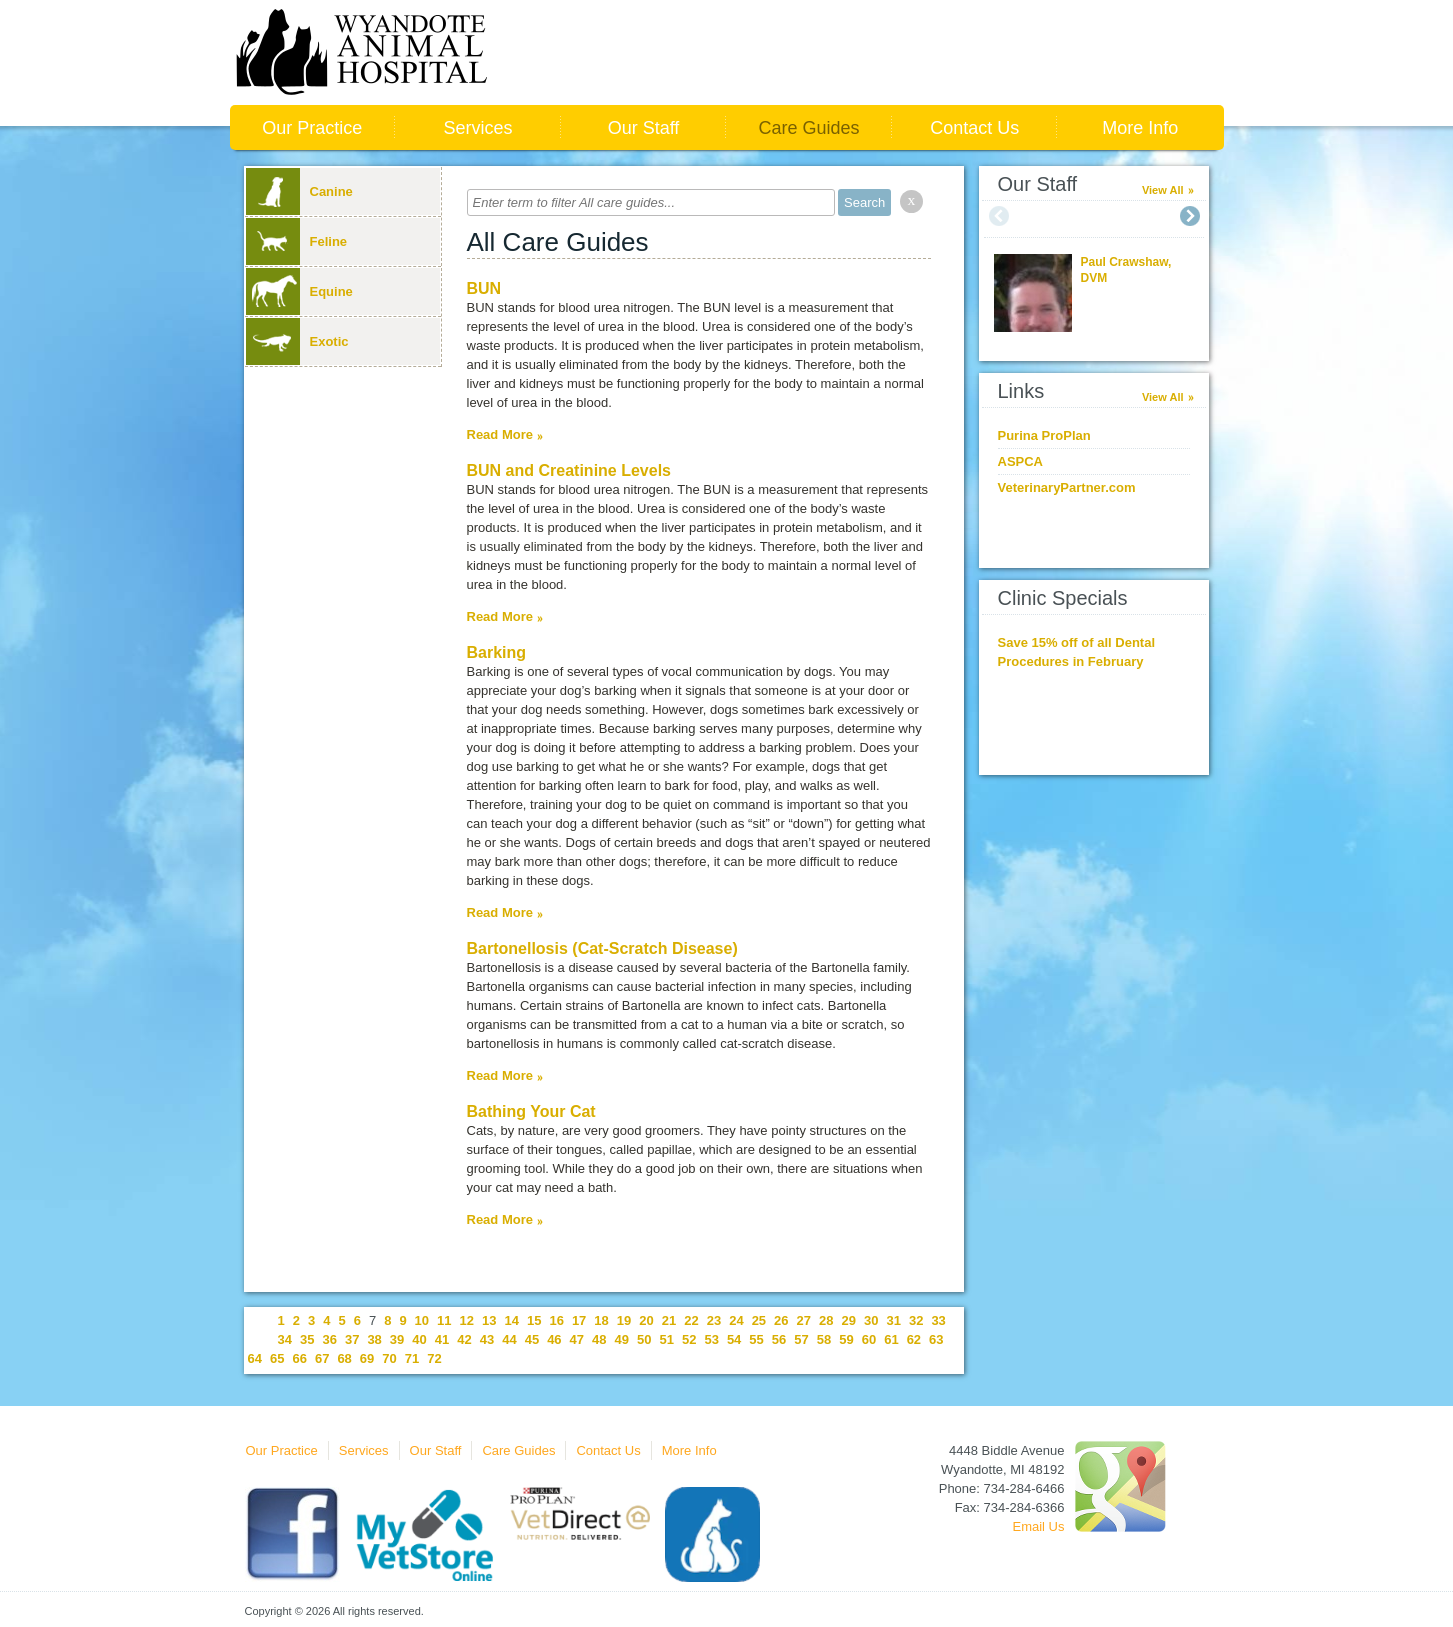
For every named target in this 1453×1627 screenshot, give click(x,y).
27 (804, 1320)
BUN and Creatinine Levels (569, 470)
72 (434, 1358)
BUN (484, 288)
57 (801, 1339)
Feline (297, 241)
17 (579, 1320)
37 (352, 1339)
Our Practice (312, 128)
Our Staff (644, 128)
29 (849, 1320)
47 (577, 1339)
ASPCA (1021, 461)
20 (646, 1320)
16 (556, 1320)
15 (534, 1320)
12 (467, 1320)
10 (422, 1320)
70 (389, 1358)
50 (644, 1339)
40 (419, 1339)
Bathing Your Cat (531, 1111)
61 (891, 1339)
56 (779, 1339)
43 (487, 1339)
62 (914, 1339)
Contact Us (974, 128)
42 (464, 1339)
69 (367, 1358)
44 (509, 1339)
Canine (299, 191)
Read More (500, 434)
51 (666, 1339)
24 (736, 1320)
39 (397, 1339)
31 (893, 1320)
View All (1163, 190)
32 (916, 1320)
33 (938, 1320)
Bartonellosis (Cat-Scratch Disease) (602, 948)
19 (624, 1320)
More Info (1140, 128)
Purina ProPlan (1044, 435)
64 (255, 1358)
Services (477, 128)
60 (869, 1339)
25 (759, 1320)
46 (554, 1339)
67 (322, 1358)
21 (669, 1320)
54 (734, 1339)
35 (307, 1339)
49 (622, 1339)
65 (277, 1358)
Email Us (1038, 1526)
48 (599, 1339)
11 (444, 1320)
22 (691, 1320)
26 (781, 1320)
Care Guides (809, 128)
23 (714, 1320)
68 (344, 1358)
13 (489, 1320)
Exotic (297, 341)
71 (412, 1358)
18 (601, 1320)
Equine (299, 291)
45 (532, 1339)
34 (285, 1339)
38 (374, 1339)
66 (299, 1358)
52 (689, 1339)
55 (756, 1339)
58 (824, 1339)
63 (936, 1339)
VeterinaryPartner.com (1067, 487)
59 (846, 1339)
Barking (497, 652)
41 (442, 1339)
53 (711, 1339)
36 (329, 1339)
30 (871, 1320)
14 (511, 1320)
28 (826, 1320)
